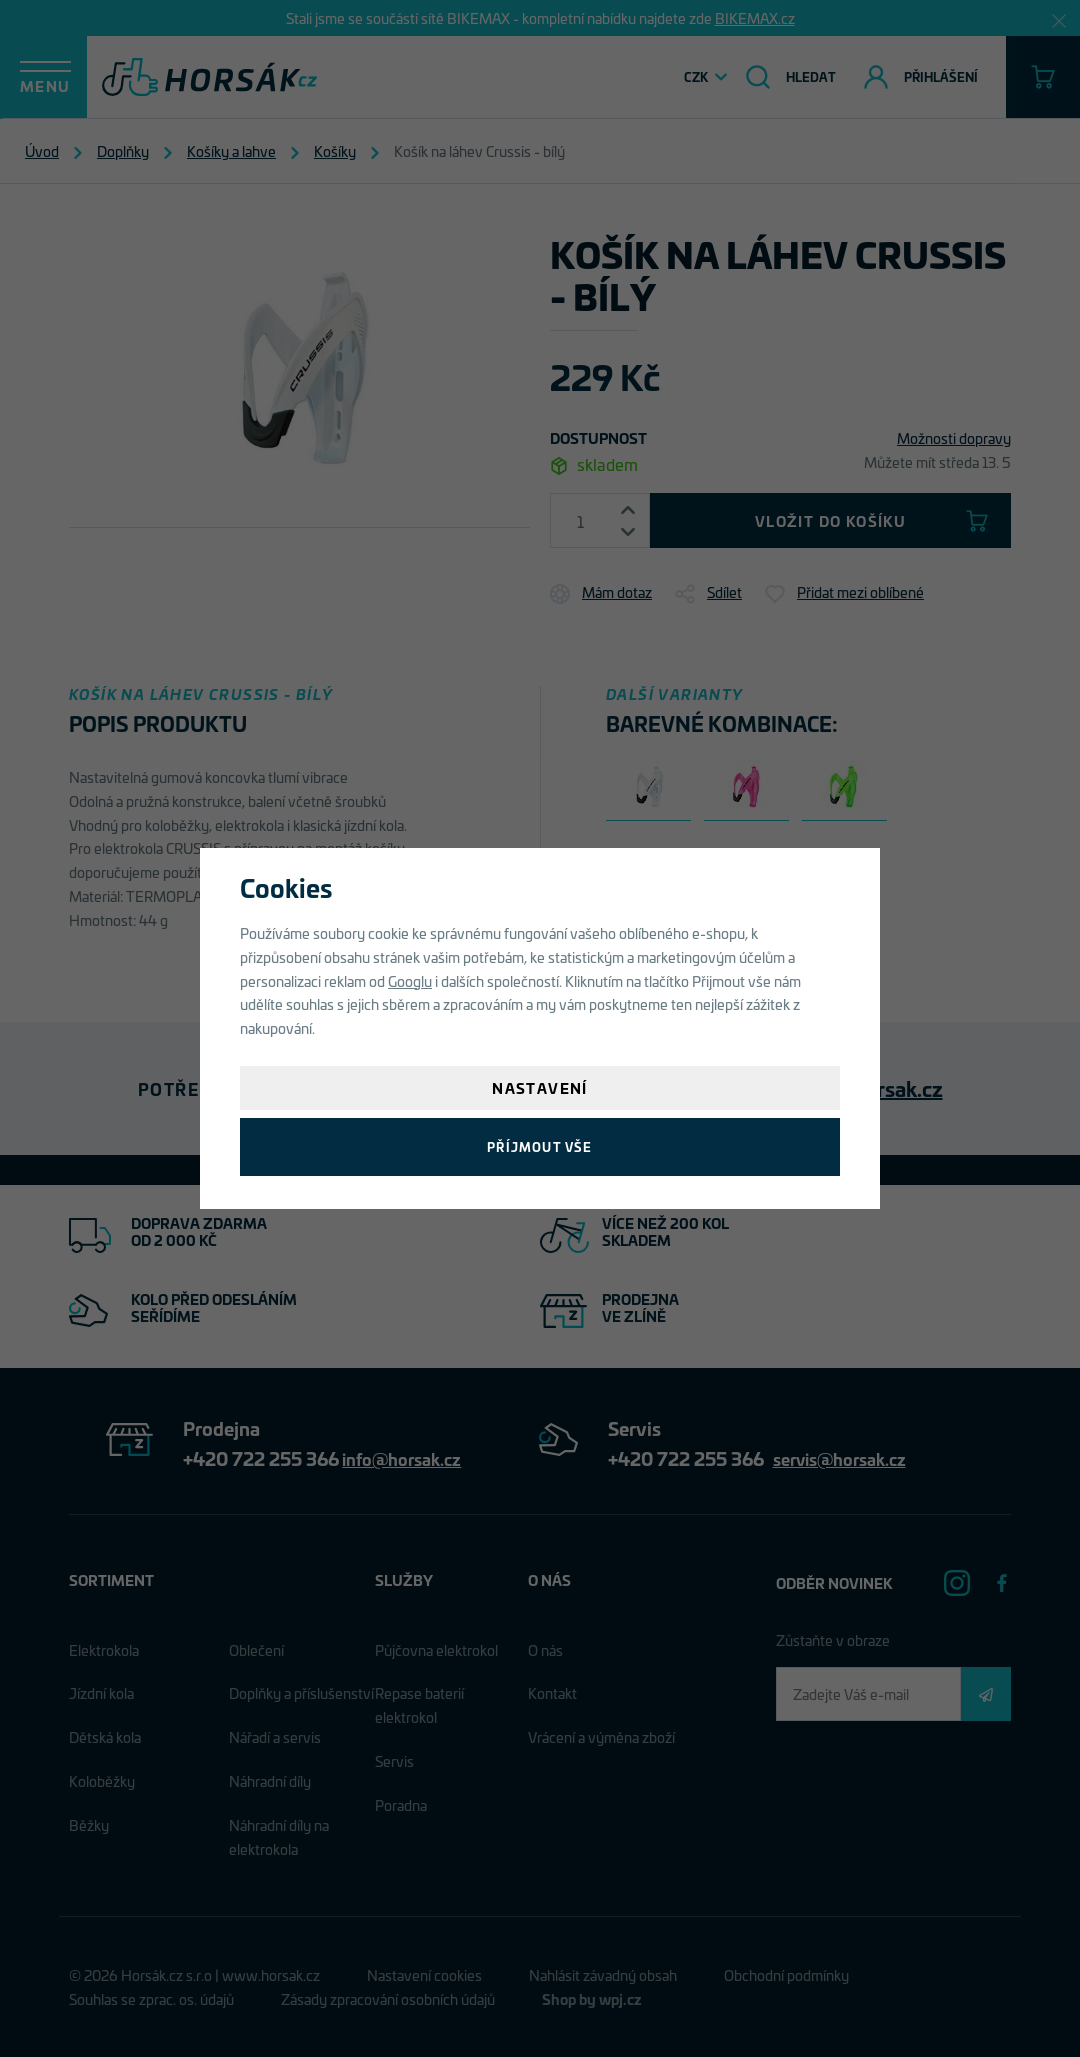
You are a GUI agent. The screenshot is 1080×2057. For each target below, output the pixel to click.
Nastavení (540, 1087)
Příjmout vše (539, 1146)
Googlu (410, 980)
